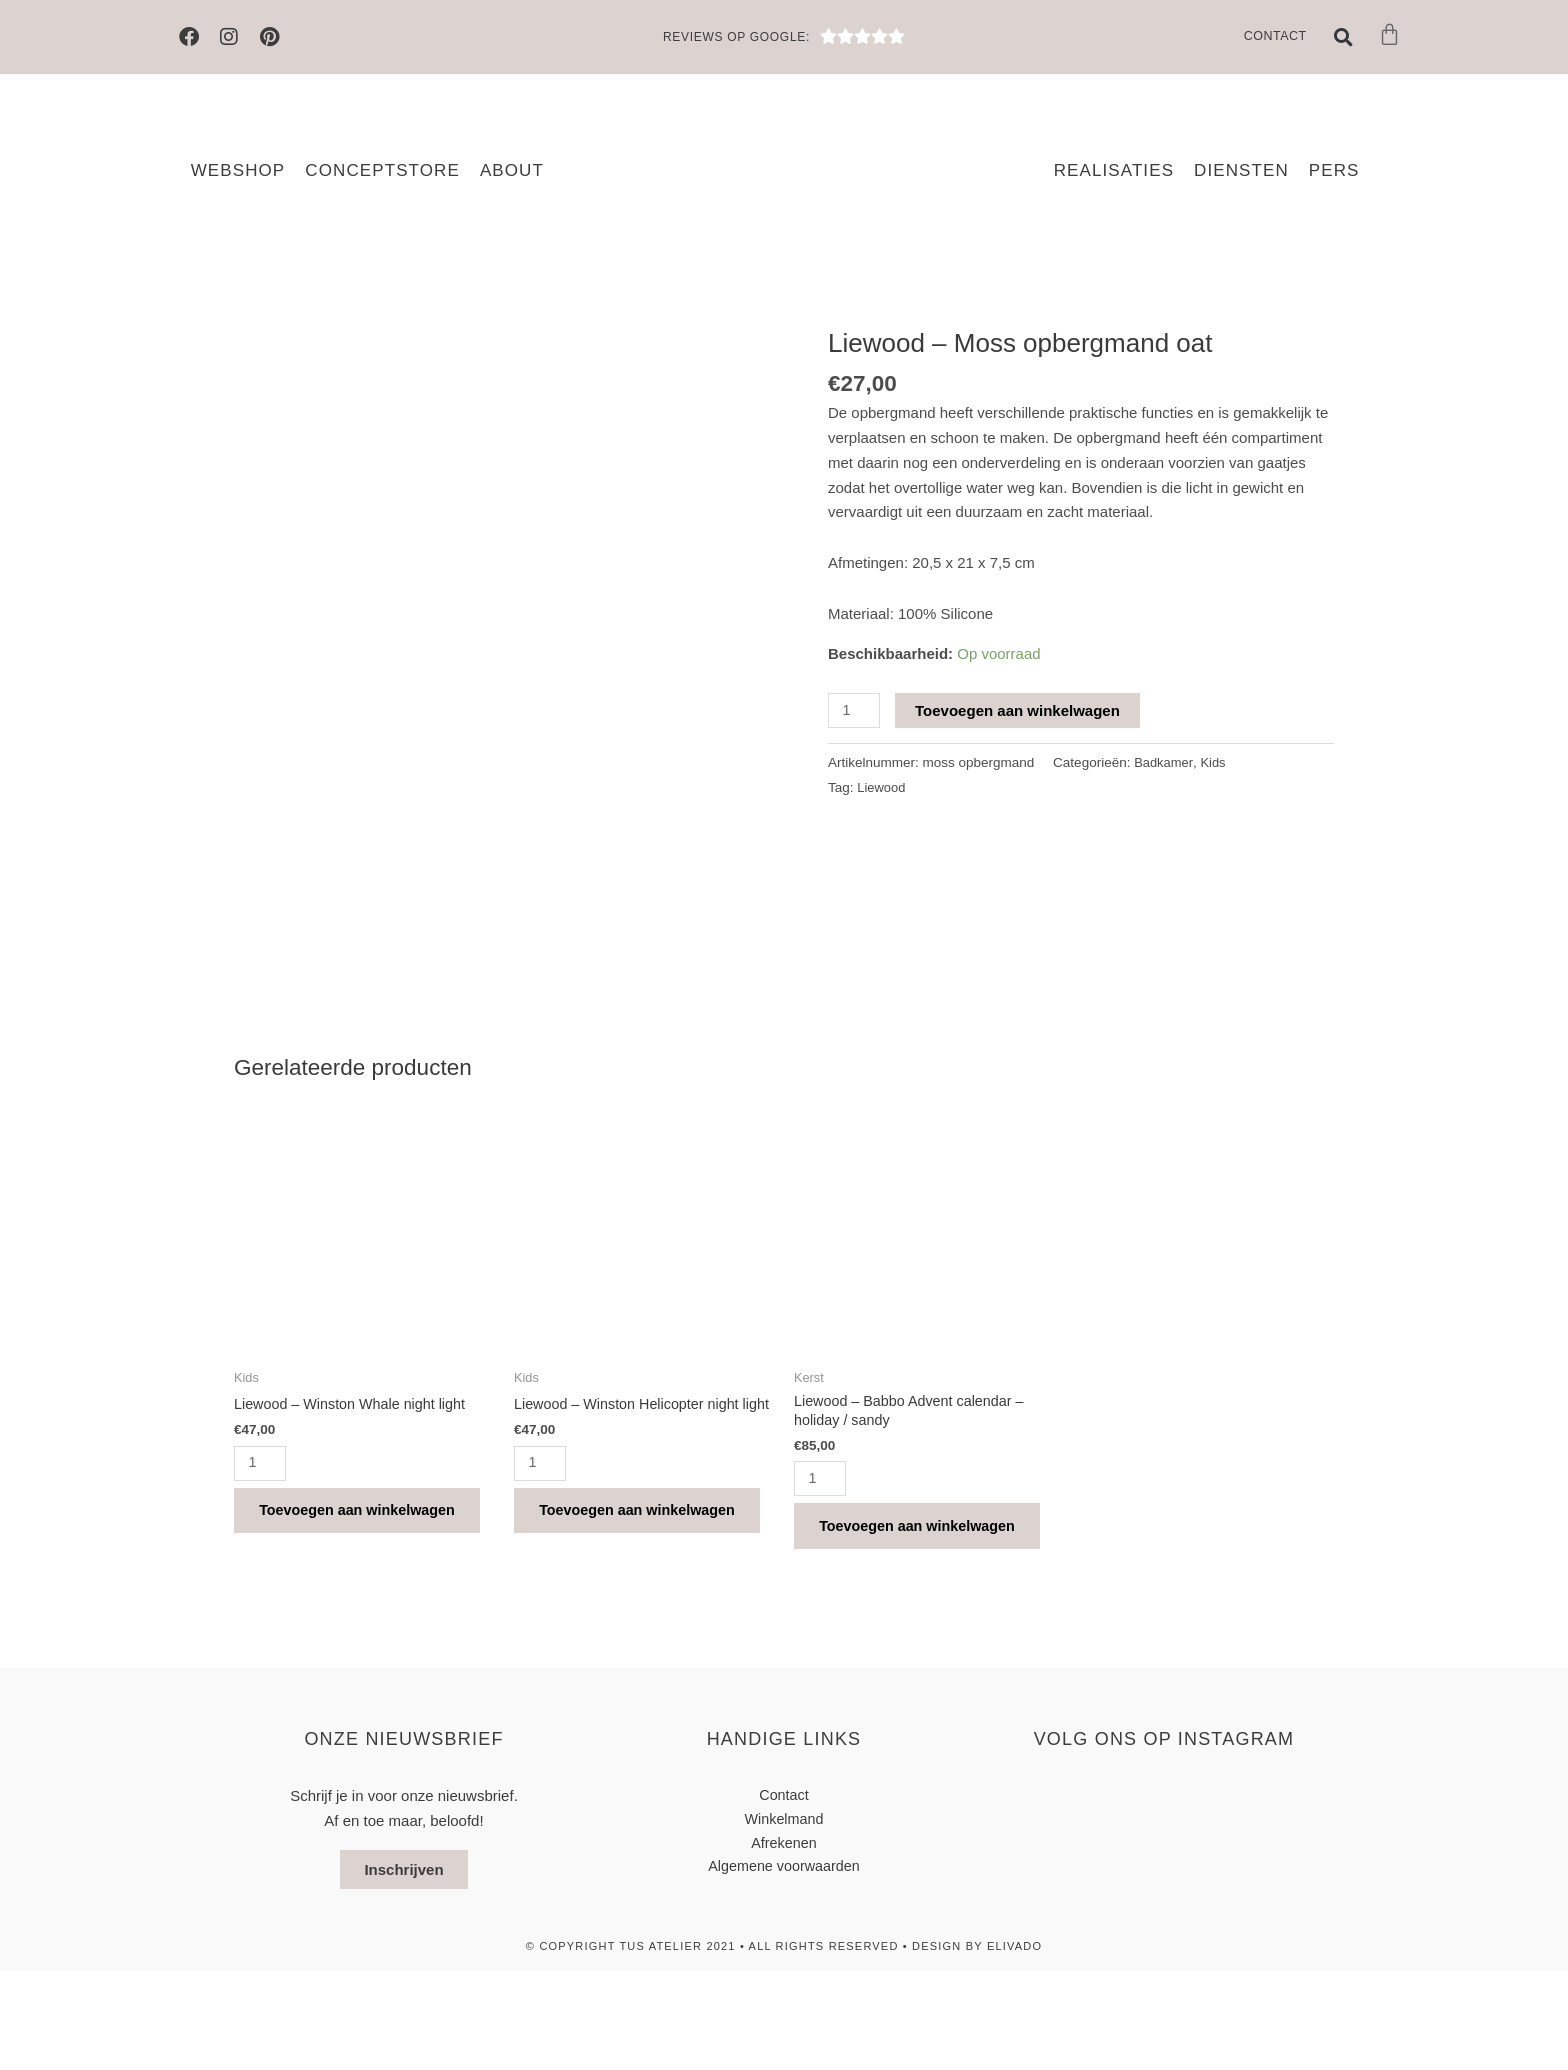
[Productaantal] (855, 711)
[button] (1344, 37)
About (512, 170)
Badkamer (1165, 763)
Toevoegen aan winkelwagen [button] (328, 1590)
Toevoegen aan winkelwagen (1019, 710)
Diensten (1241, 170)
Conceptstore (382, 170)
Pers (1334, 170)
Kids (1216, 763)
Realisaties (1114, 170)
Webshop (238, 170)
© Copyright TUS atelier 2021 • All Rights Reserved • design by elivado (784, 2045)
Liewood (882, 787)
